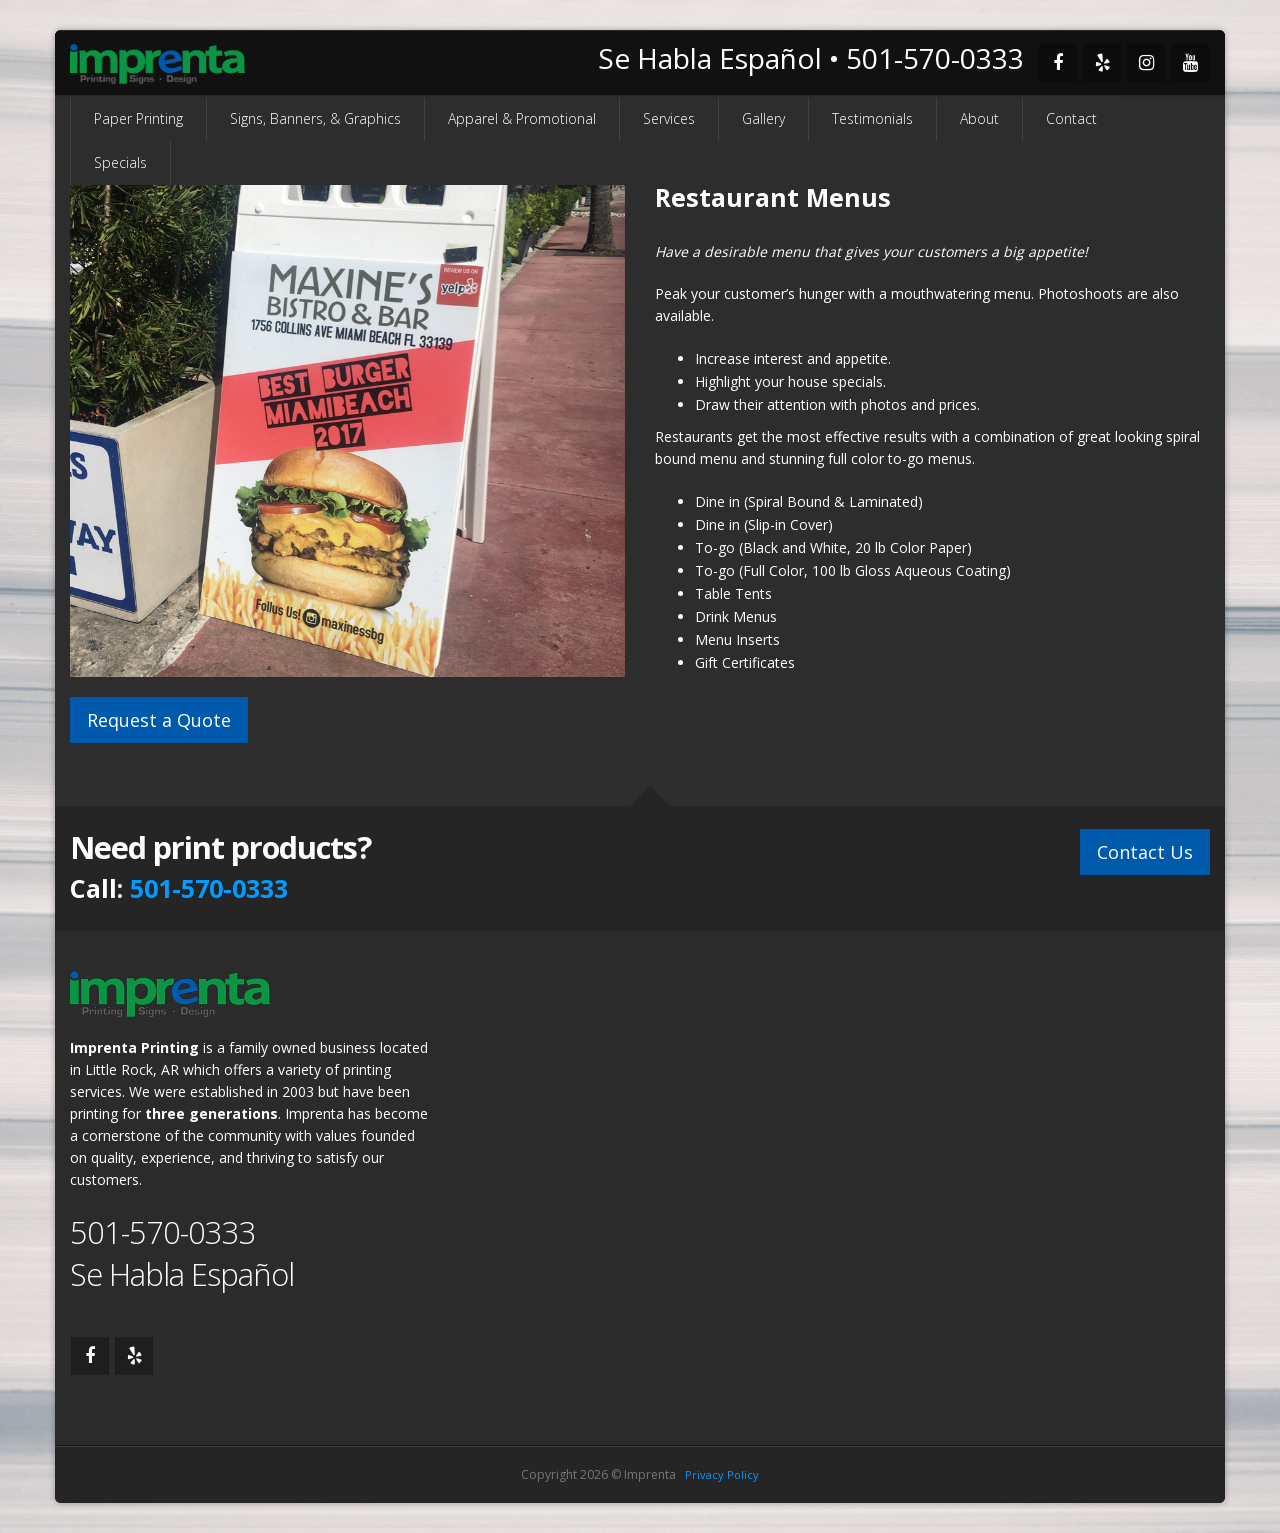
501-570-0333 (209, 888)
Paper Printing (138, 118)
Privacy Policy (722, 1474)
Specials (120, 162)
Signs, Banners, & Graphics (315, 118)
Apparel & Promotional (522, 118)
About (979, 118)
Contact (1071, 118)
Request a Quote (159, 720)
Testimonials (872, 118)
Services (669, 118)
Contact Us (1145, 849)
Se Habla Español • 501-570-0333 (811, 58)
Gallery (763, 118)
